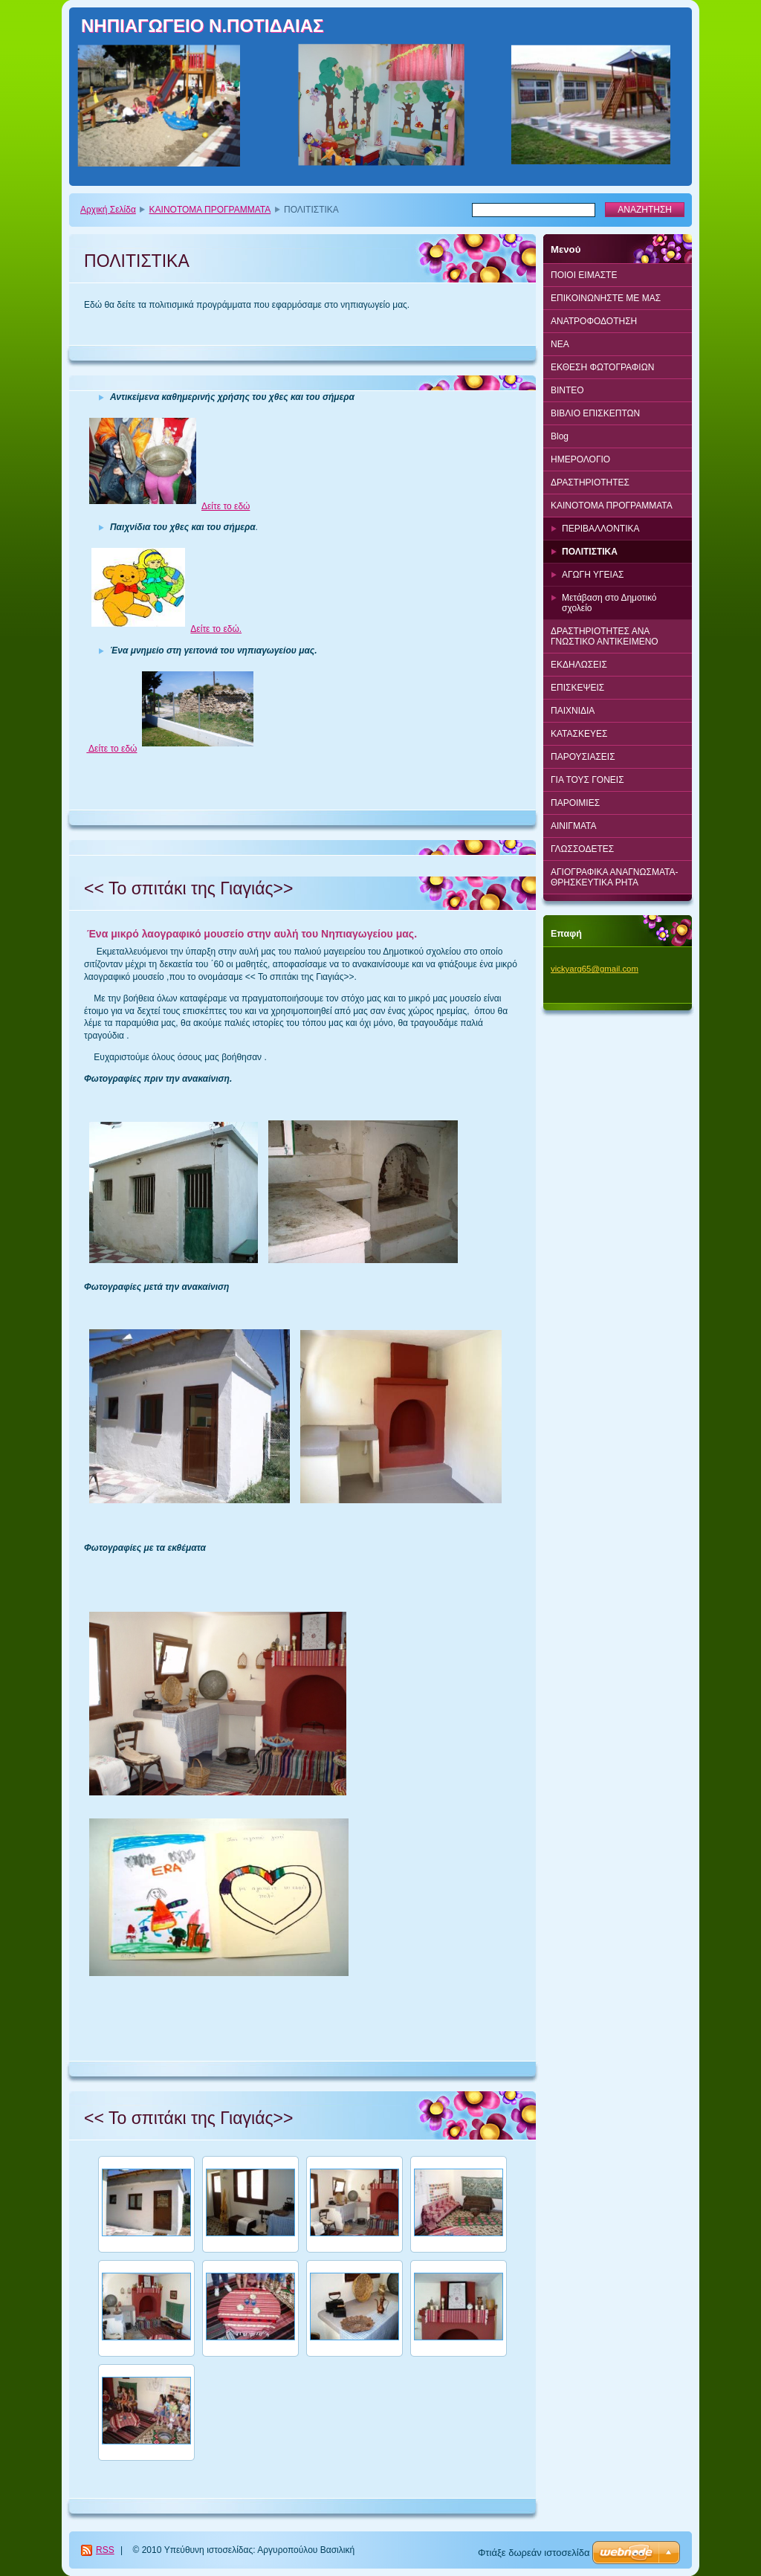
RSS (105, 2550)
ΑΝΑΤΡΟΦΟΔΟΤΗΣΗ (594, 321)
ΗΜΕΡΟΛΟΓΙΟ (580, 459)
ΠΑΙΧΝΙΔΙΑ (573, 711)
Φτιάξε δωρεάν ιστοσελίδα (533, 2552)
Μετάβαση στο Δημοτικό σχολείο (609, 603)
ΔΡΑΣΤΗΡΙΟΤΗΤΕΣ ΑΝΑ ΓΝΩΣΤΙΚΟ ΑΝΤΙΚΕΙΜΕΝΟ (604, 636)
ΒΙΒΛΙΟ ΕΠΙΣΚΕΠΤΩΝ (595, 413)
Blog (560, 436)
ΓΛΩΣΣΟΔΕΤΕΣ (582, 849)
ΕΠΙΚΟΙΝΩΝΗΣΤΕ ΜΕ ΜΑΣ (606, 298)
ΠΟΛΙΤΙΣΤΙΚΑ (590, 551)
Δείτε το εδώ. (216, 629)
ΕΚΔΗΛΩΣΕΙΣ (579, 664)
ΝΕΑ (560, 344)
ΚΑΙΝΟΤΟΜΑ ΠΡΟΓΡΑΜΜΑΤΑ (210, 209)
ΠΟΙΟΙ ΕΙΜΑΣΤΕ (584, 275)
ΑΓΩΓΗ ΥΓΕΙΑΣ (593, 574)
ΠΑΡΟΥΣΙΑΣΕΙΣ (583, 757)
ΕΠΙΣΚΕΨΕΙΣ (577, 687)
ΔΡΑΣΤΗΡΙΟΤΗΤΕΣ (590, 482)
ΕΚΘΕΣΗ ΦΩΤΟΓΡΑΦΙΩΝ (602, 367)
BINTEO (567, 390)
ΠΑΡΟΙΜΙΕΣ (575, 803)
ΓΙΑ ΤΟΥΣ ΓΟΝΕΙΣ (587, 780)
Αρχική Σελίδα (108, 209)
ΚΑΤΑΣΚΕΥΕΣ (579, 734)
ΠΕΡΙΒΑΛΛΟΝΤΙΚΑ (600, 528)
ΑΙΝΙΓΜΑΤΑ (574, 826)
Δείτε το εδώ (225, 506)
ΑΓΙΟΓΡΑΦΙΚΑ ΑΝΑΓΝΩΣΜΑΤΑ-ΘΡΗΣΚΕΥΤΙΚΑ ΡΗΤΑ (614, 877)
